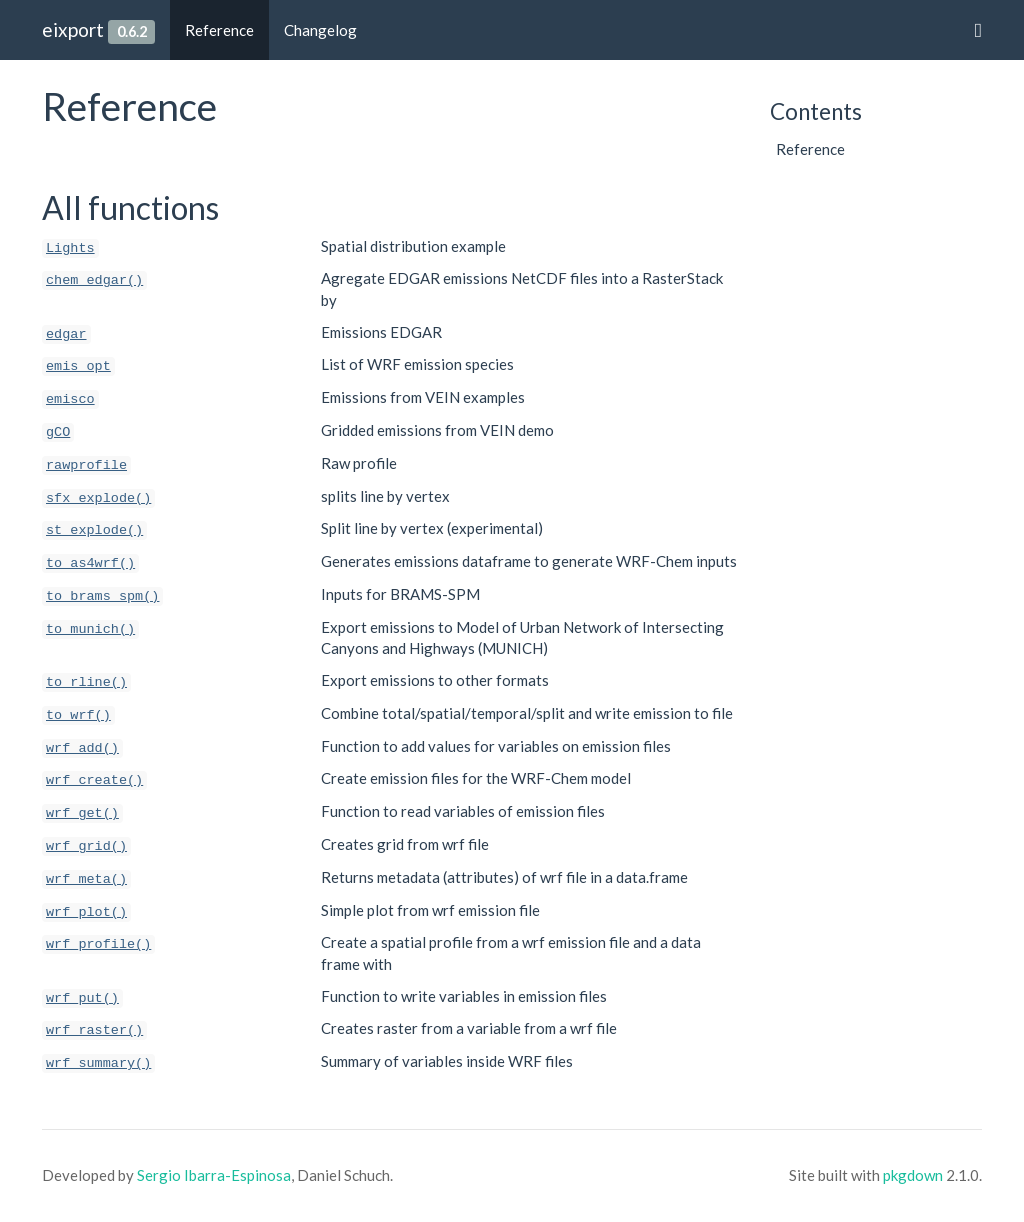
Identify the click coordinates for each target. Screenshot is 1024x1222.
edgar (66, 334)
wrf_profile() (98, 944)
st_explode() (94, 530)
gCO (58, 432)
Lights (70, 248)
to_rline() (86, 682)
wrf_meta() (86, 879)
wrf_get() (82, 813)
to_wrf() (78, 715)
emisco (70, 399)
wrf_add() (82, 748)
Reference (219, 30)
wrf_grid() (86, 846)
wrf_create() (94, 780)
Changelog (320, 30)
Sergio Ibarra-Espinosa (214, 1175)
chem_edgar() (94, 280)
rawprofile (86, 465)
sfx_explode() (98, 498)
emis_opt (78, 366)
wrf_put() (82, 998)
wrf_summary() (98, 1063)
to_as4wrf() (90, 563)
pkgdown (913, 1175)
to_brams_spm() (102, 596)
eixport (73, 29)
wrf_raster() (94, 1030)
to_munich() (90, 629)
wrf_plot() (86, 912)
